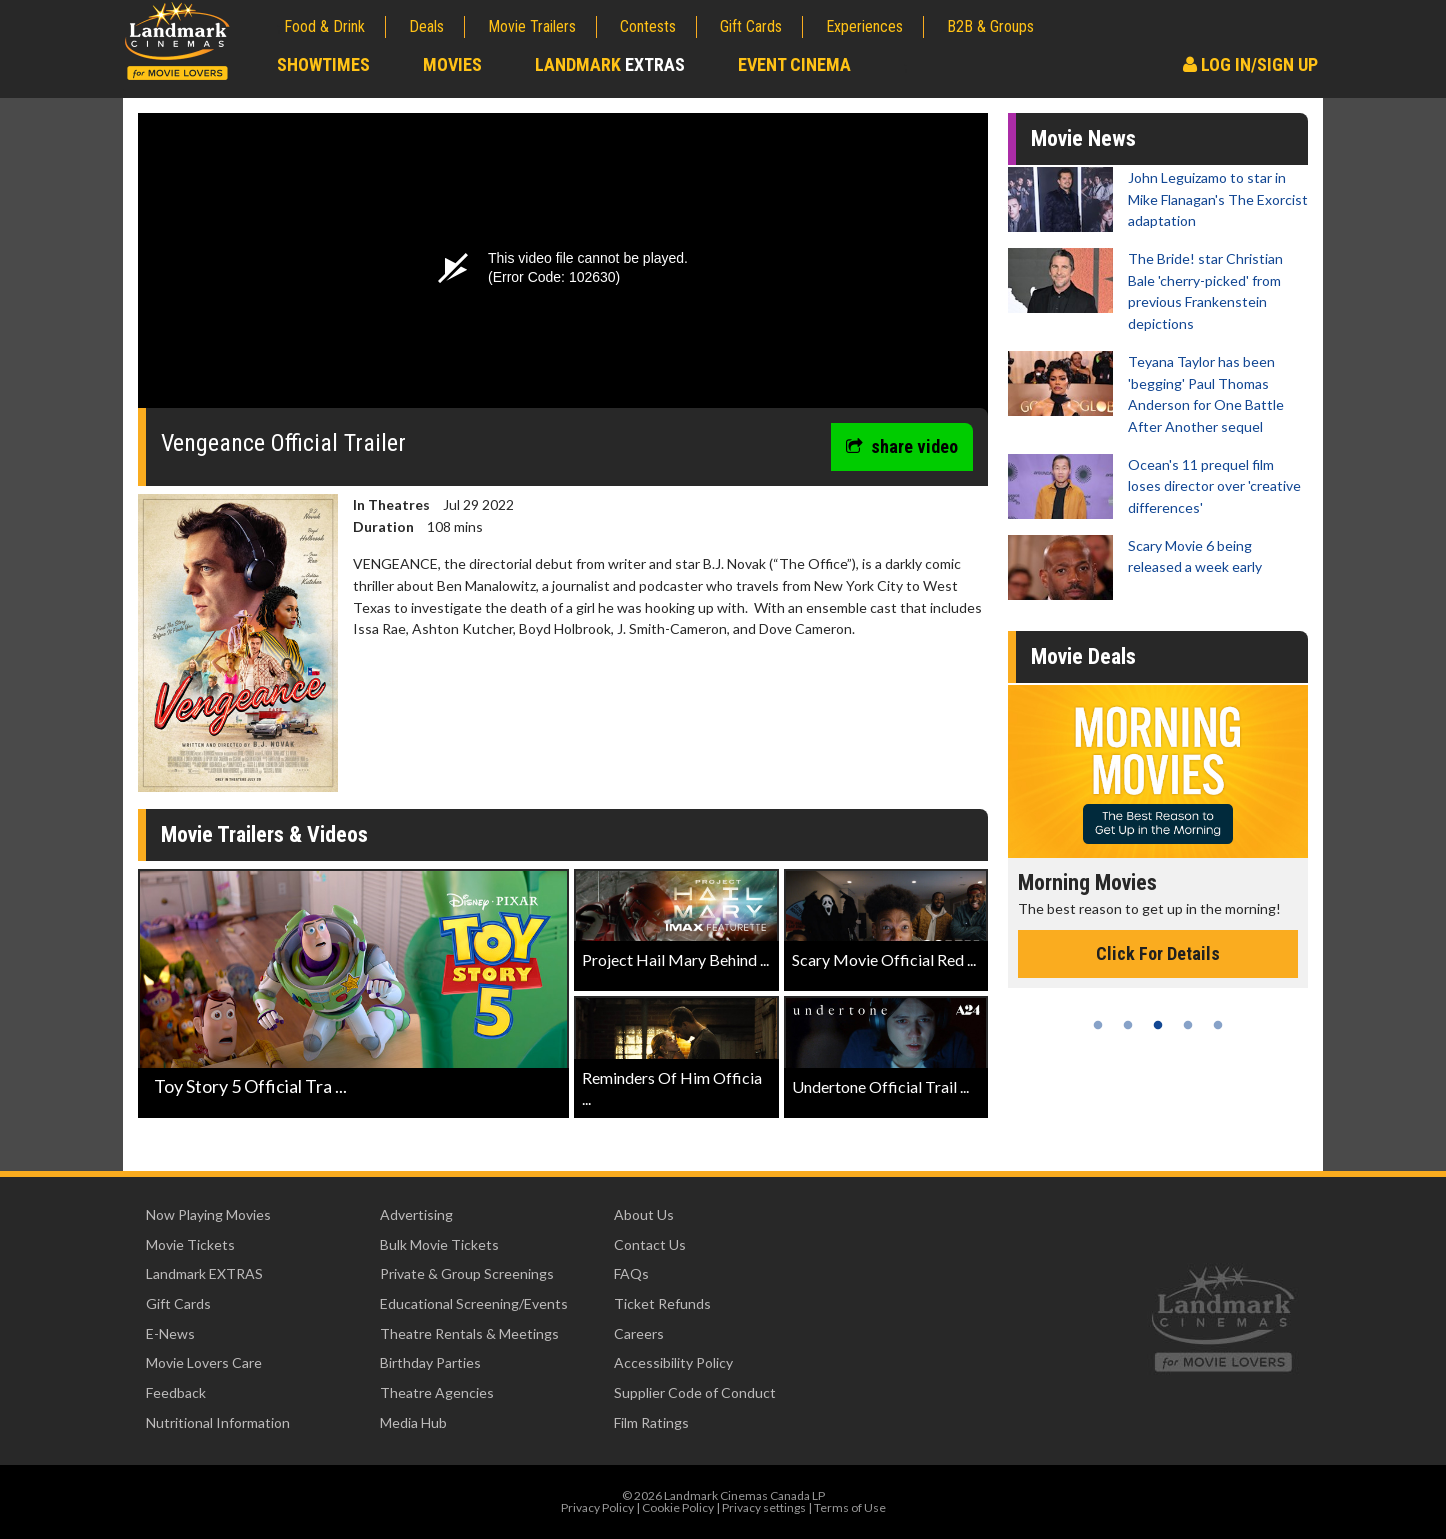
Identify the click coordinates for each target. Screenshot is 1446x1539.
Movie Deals (1083, 656)
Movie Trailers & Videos (264, 834)
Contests (648, 26)
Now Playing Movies (208, 1214)
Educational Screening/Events (474, 1303)
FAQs (631, 1273)
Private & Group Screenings (467, 1273)
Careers (639, 1333)
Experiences (864, 26)
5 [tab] (1218, 1025)
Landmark (610, 64)
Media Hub (413, 1422)
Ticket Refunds (662, 1303)
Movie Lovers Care (204, 1362)
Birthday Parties (430, 1362)
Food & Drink (324, 26)
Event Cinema (794, 64)
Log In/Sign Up (1250, 64)
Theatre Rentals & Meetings (469, 1333)
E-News (170, 1333)
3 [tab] (1158, 1025)
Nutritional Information (218, 1422)
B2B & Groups (990, 26)
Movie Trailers (532, 26)
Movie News (1083, 138)
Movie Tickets (190, 1244)
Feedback (176, 1392)
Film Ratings (651, 1422)
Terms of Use (850, 1507)
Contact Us (650, 1244)
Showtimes (323, 64)
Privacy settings (764, 1507)
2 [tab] (1128, 1025)
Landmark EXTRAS (204, 1273)
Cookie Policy (678, 1507)
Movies (452, 64)
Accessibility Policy (673, 1362)
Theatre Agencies (437, 1392)
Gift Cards (751, 26)
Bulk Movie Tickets (439, 1244)
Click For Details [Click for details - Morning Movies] (1158, 953)
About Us (644, 1214)
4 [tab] (1188, 1025)
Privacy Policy (597, 1507)
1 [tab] (1098, 1025)
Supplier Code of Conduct (695, 1392)
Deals (426, 26)
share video (902, 446)
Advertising (416, 1214)
